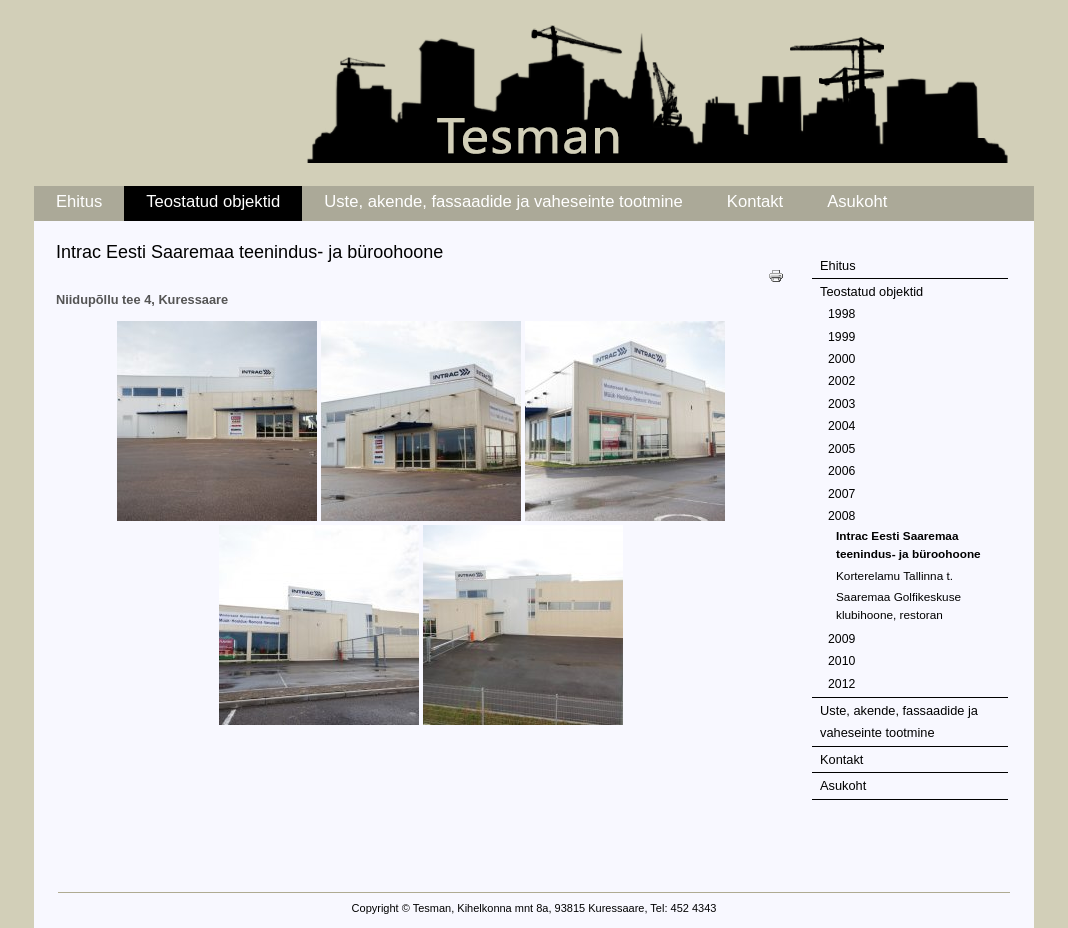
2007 (841, 494)
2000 (841, 359)
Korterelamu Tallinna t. (894, 575)
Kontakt (755, 201)
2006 (841, 471)
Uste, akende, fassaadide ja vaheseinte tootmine (503, 201)
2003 (841, 404)
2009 (841, 639)
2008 (841, 516)
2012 (841, 684)
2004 (841, 426)
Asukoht (857, 201)
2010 (841, 661)
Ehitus (79, 201)
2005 (841, 449)
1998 (841, 314)
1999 (841, 337)
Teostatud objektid (213, 201)
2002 (841, 381)
